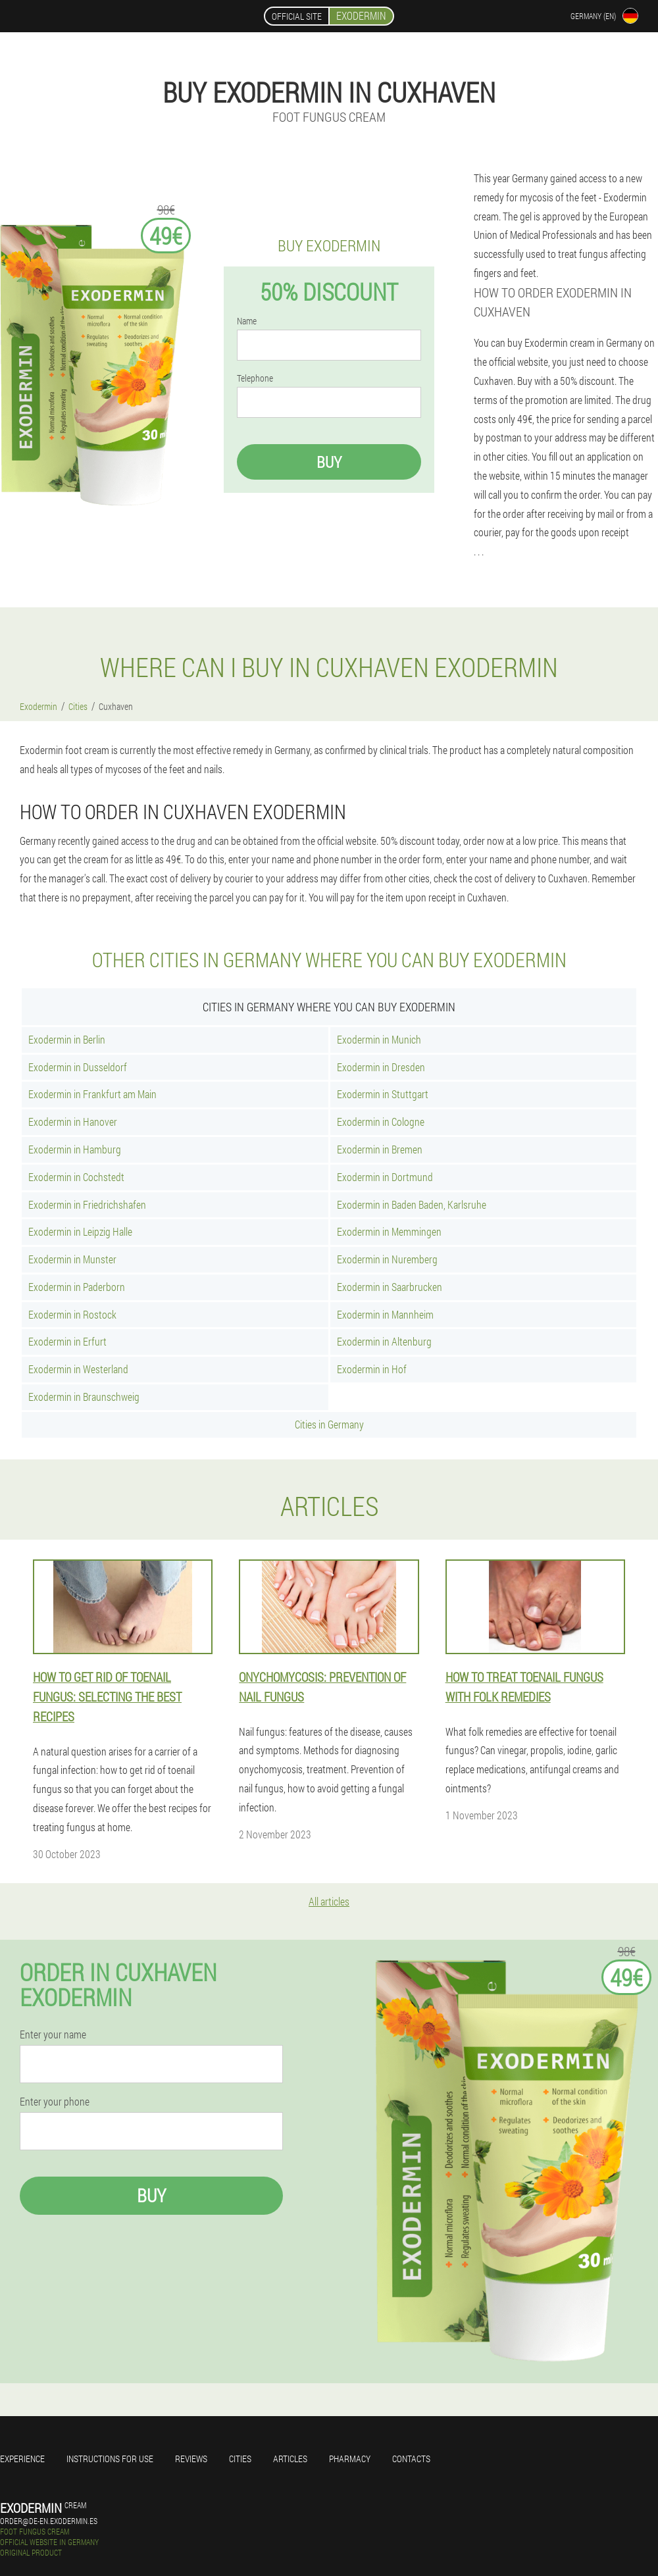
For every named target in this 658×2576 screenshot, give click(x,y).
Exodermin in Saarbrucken (389, 1287)
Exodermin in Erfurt (67, 1341)
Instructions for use (109, 2458)
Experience (22, 2458)
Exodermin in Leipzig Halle (80, 1231)
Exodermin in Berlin (66, 1039)
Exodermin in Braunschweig (83, 1396)
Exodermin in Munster (72, 1259)
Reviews (191, 2458)
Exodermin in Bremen (379, 1149)
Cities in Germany (329, 1424)
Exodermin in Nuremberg (387, 1259)
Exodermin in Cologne (380, 1121)
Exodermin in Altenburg (384, 1341)
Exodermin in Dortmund (385, 1177)
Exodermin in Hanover (72, 1121)
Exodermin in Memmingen (389, 1231)
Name (247, 321)
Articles (290, 2458)
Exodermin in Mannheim (385, 1314)
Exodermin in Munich (379, 1039)
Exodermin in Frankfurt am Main (92, 1094)
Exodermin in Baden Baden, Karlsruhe (411, 1204)
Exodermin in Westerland (78, 1369)
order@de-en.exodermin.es (48, 2520)
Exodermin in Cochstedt (76, 1177)
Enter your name (53, 2034)
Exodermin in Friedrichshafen (87, 1204)
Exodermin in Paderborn (76, 1287)
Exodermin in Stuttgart (382, 1094)
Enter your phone (54, 2101)
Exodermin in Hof (372, 1369)
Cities (240, 2458)
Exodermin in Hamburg (74, 1149)
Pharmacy (349, 2458)
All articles (329, 1901)
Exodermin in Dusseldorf (77, 1067)
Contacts (411, 2458)
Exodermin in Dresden (381, 1067)
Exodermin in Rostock (72, 1314)
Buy (329, 461)
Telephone (255, 378)
